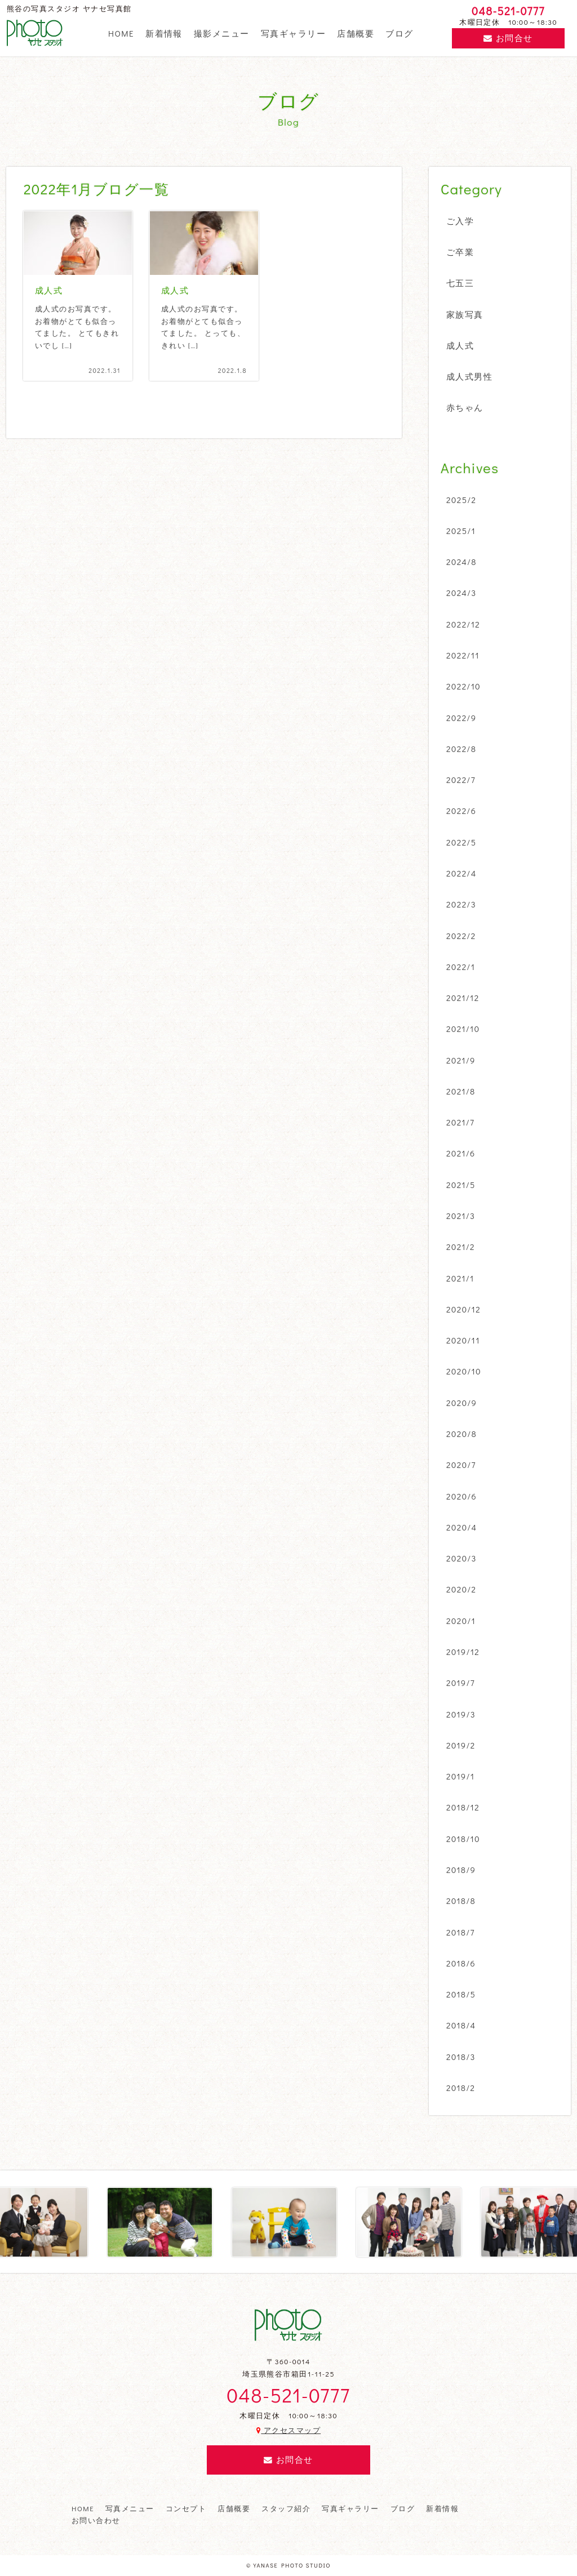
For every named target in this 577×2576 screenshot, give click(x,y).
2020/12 (463, 1309)
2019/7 (460, 1682)
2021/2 (460, 1246)
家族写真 (464, 314)
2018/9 (461, 1869)
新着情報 (164, 33)
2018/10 (463, 1838)
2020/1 (461, 1620)
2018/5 (461, 1994)
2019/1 (460, 1776)
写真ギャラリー (293, 33)
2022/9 (461, 717)
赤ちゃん (464, 407)
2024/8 (461, 561)
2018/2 (461, 2087)
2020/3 (461, 1558)
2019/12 (463, 1651)
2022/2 (461, 935)
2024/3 (461, 592)
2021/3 (461, 1215)
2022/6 (461, 810)
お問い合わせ (96, 2520)
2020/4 (461, 1527)
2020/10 (463, 1371)
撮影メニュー (222, 33)
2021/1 (460, 1278)
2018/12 (463, 1807)
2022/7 (461, 779)
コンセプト (186, 2508)
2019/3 (461, 1714)
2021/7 (460, 1122)
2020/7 (461, 1464)
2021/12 (463, 997)
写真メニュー (129, 2508)
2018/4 (461, 2025)
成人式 (460, 345)
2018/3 (461, 2056)
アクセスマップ (288, 2430)
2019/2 (461, 1745)
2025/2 (461, 499)
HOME (121, 33)
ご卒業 (460, 251)
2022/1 (460, 966)
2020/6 (461, 1496)
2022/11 (463, 655)
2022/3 (461, 904)
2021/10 (463, 1028)
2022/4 (461, 873)
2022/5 (461, 842)
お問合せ (507, 37)
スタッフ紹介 (285, 2508)
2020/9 (461, 1402)
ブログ (399, 33)
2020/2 (461, 1589)
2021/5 (461, 1184)
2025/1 (461, 530)
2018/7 (460, 1932)
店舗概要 (355, 33)
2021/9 (461, 1060)
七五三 (460, 282)
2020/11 (463, 1340)
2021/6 (461, 1153)
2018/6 (461, 1963)
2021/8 (461, 1091)
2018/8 (461, 1900)
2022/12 (463, 624)
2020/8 (461, 1433)
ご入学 (460, 220)
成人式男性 (469, 376)
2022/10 (463, 686)
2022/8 (461, 748)
